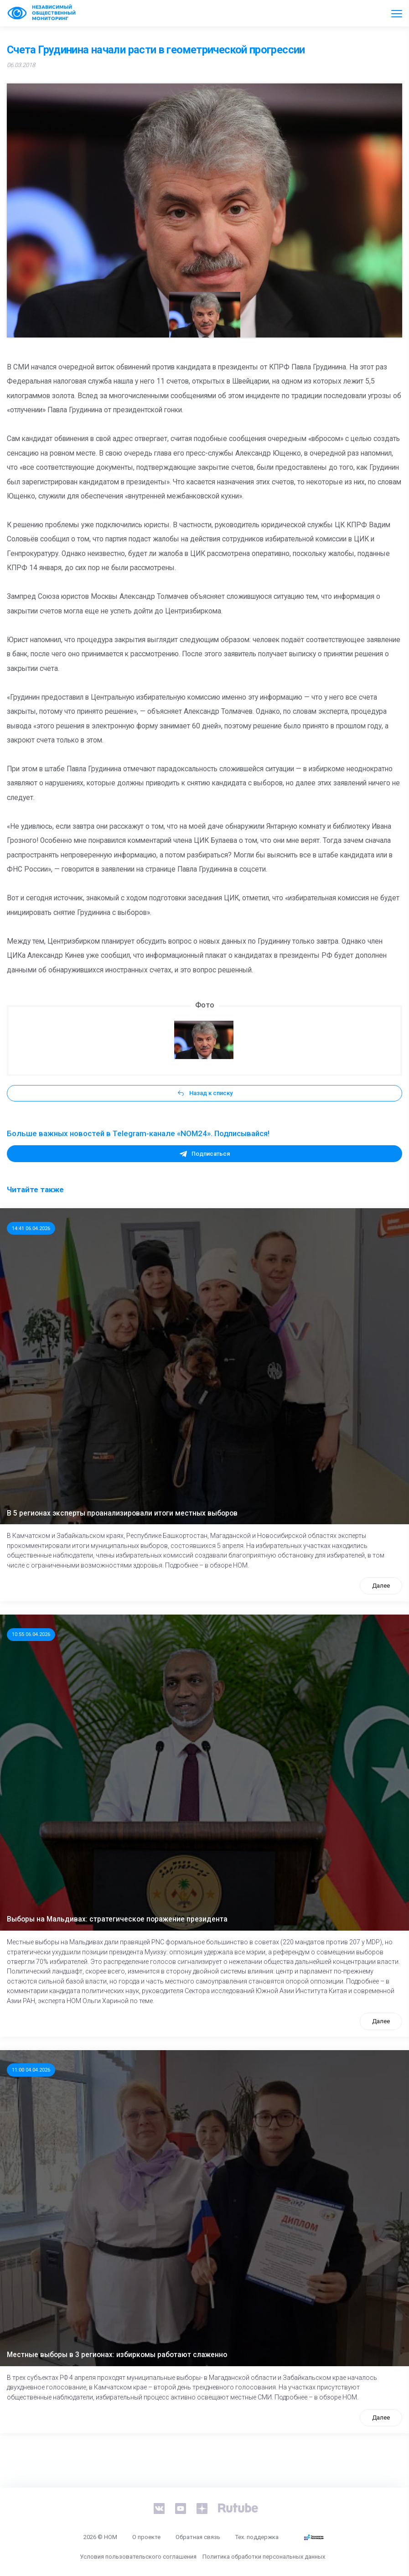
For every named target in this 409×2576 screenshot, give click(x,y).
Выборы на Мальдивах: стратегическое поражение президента (117, 1919)
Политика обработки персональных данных (263, 2556)
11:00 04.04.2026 (31, 2070)
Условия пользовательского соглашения (138, 2556)
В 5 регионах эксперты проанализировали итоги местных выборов (122, 1513)
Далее (381, 1585)
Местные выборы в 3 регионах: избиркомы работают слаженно (117, 2355)
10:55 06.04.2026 (31, 1634)
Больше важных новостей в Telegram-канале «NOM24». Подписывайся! (138, 1133)
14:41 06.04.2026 (31, 1228)
